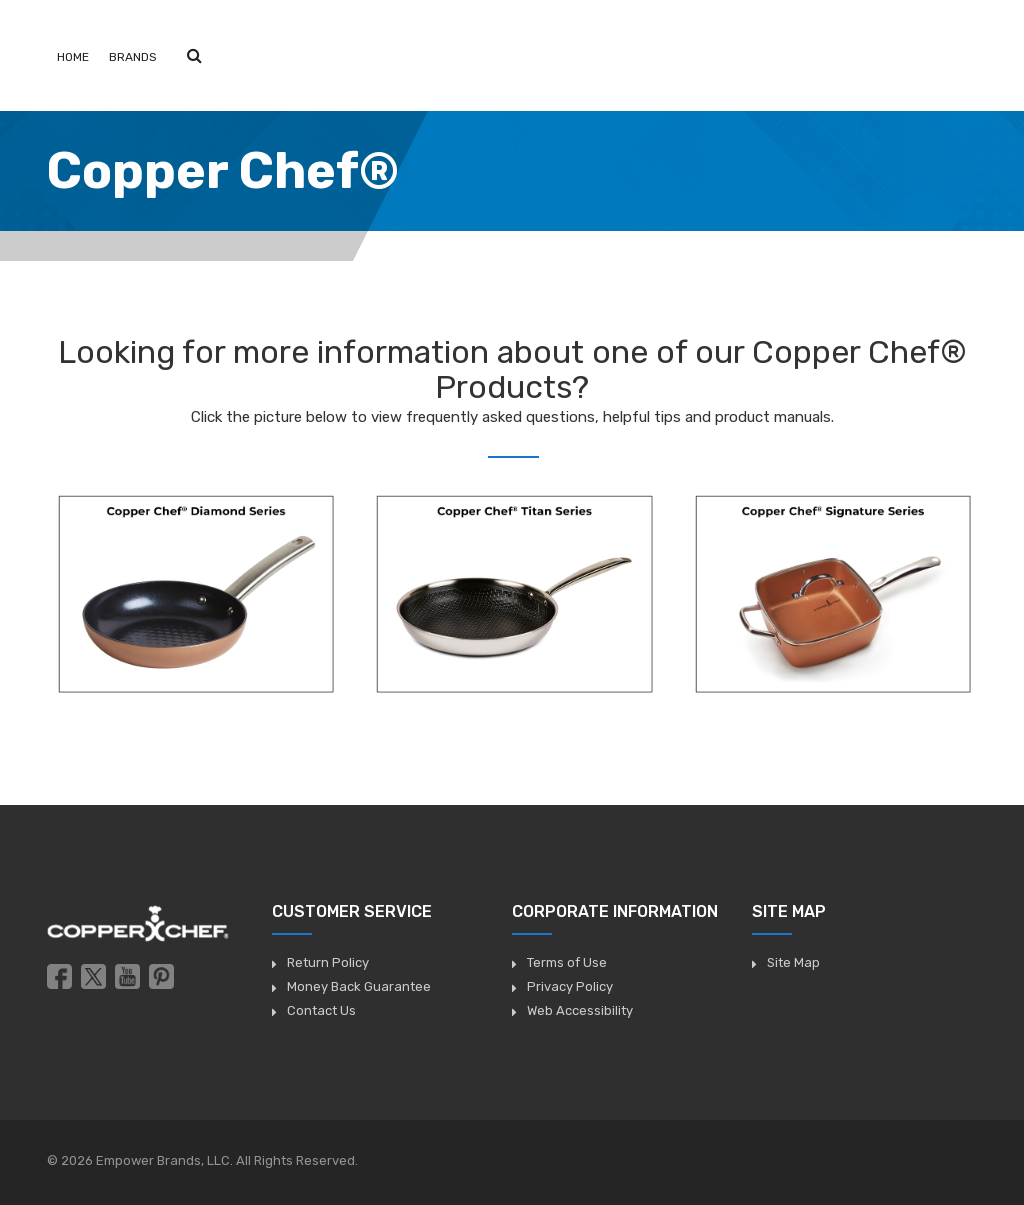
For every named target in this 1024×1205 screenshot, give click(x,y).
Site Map (793, 962)
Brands (133, 57)
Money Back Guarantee (359, 986)
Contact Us (321, 1010)
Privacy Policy (570, 986)
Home (73, 57)
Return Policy (328, 962)
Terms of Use (567, 962)
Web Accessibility (580, 1010)
